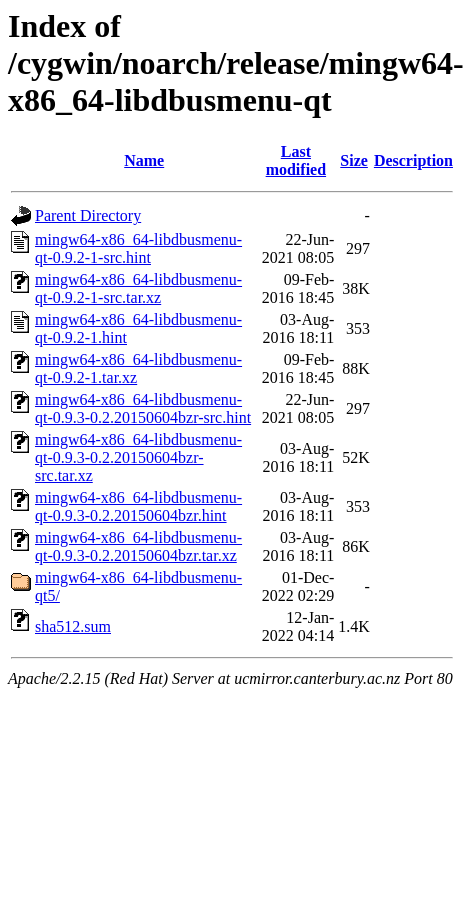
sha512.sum (73, 626)
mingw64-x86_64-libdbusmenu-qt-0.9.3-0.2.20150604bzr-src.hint (143, 408)
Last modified (296, 160)
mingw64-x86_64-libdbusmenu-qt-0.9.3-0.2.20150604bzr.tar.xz (138, 546)
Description (413, 160)
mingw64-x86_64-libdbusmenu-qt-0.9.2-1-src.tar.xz (138, 288)
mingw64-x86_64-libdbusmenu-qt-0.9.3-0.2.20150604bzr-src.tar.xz (138, 457)
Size (354, 160)
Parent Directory (88, 215)
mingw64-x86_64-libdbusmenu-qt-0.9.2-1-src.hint (138, 248)
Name (144, 160)
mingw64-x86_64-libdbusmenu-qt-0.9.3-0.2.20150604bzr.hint (138, 506)
